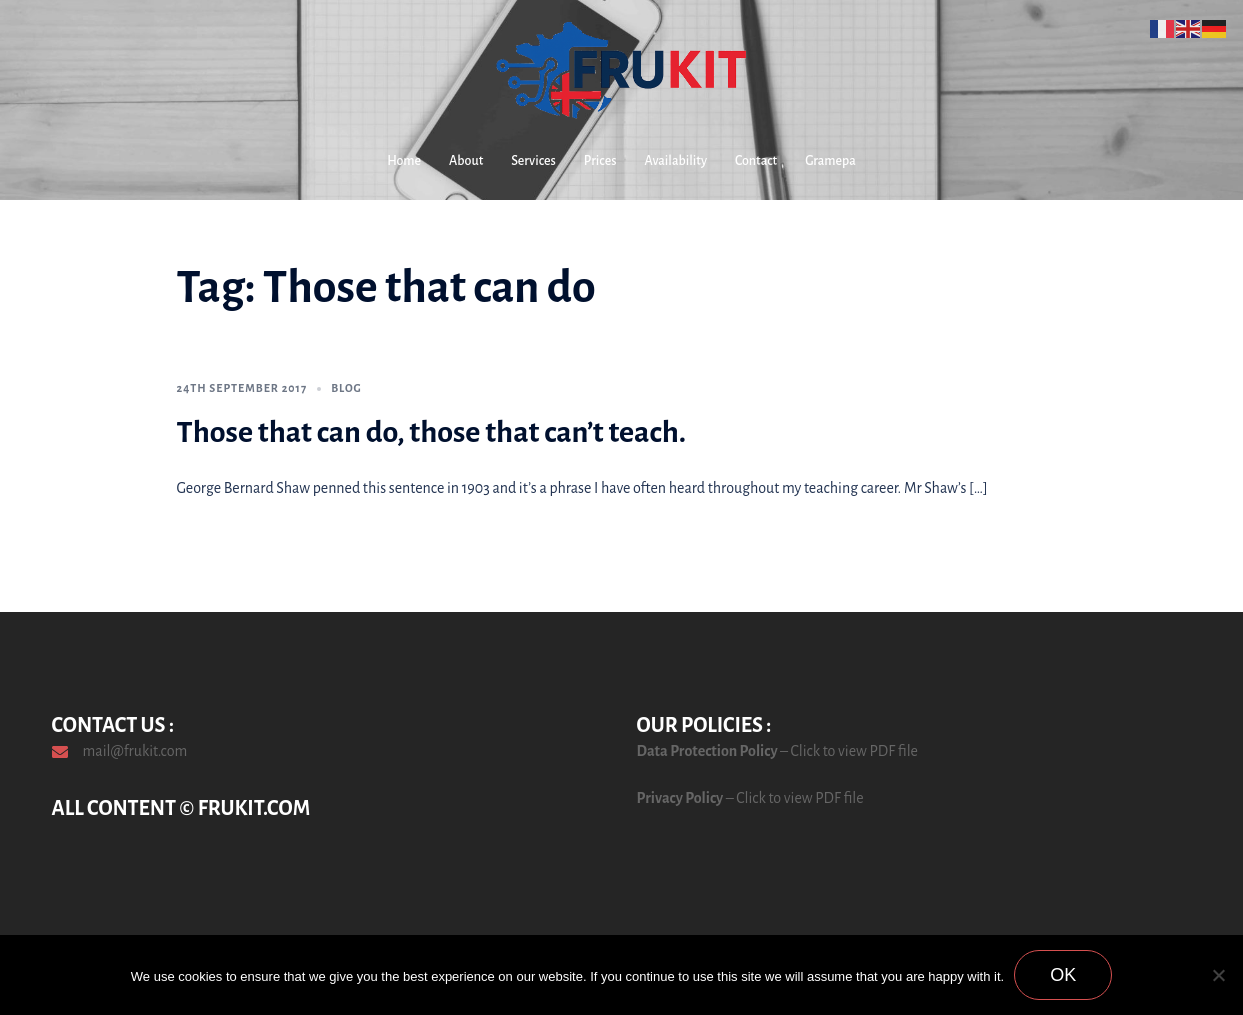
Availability (676, 161)
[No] (1218, 975)
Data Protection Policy (707, 751)
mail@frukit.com (135, 751)
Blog (346, 388)
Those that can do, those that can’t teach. (432, 432)
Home (404, 161)
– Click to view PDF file (848, 751)
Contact (756, 161)
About (466, 161)
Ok (1063, 975)
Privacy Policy (680, 798)
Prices (600, 161)
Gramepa (830, 161)
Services (533, 161)
